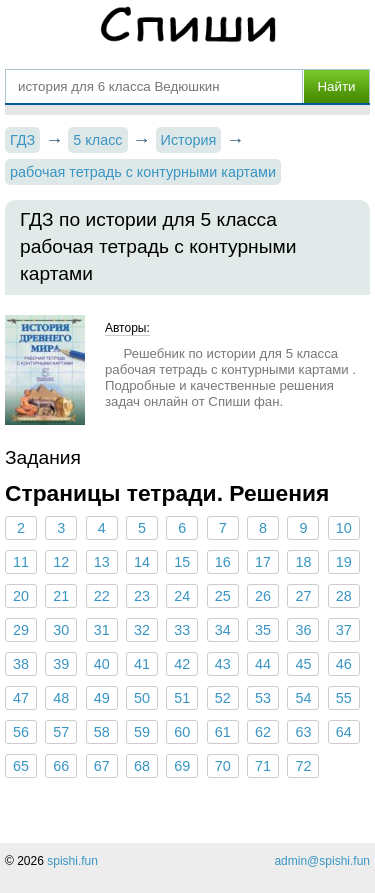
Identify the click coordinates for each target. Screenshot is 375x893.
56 (21, 732)
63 (303, 732)
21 (61, 596)
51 (182, 698)
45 (303, 664)
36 (303, 630)
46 (344, 664)
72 (303, 766)
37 (344, 630)
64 (344, 732)
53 (263, 698)
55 (344, 698)
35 (263, 630)
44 (263, 664)
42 (182, 664)
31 (102, 630)
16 (223, 562)
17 (263, 562)
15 (182, 562)
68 (142, 766)
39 (61, 664)
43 (223, 664)
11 (21, 562)
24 (182, 596)
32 (142, 630)
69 (182, 766)
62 (263, 732)
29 (21, 630)
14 (142, 562)
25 (223, 596)
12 (61, 562)
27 (303, 596)
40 (102, 664)
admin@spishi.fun (322, 861)
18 (303, 562)
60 (182, 732)
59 (142, 732)
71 (263, 766)
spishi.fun (72, 861)
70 (223, 766)
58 (102, 732)
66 (61, 766)
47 (21, 698)
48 (61, 698)
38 (21, 664)
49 (102, 698)
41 (142, 664)
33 (182, 630)
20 (21, 596)
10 (344, 528)
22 (102, 596)
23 (142, 596)
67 (102, 766)
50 (142, 698)
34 (223, 630)
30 (61, 630)
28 (344, 596)
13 (102, 562)
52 (223, 698)
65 (21, 766)
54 (303, 698)
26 (263, 596)
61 (223, 732)
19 (344, 562)
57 (61, 732)
